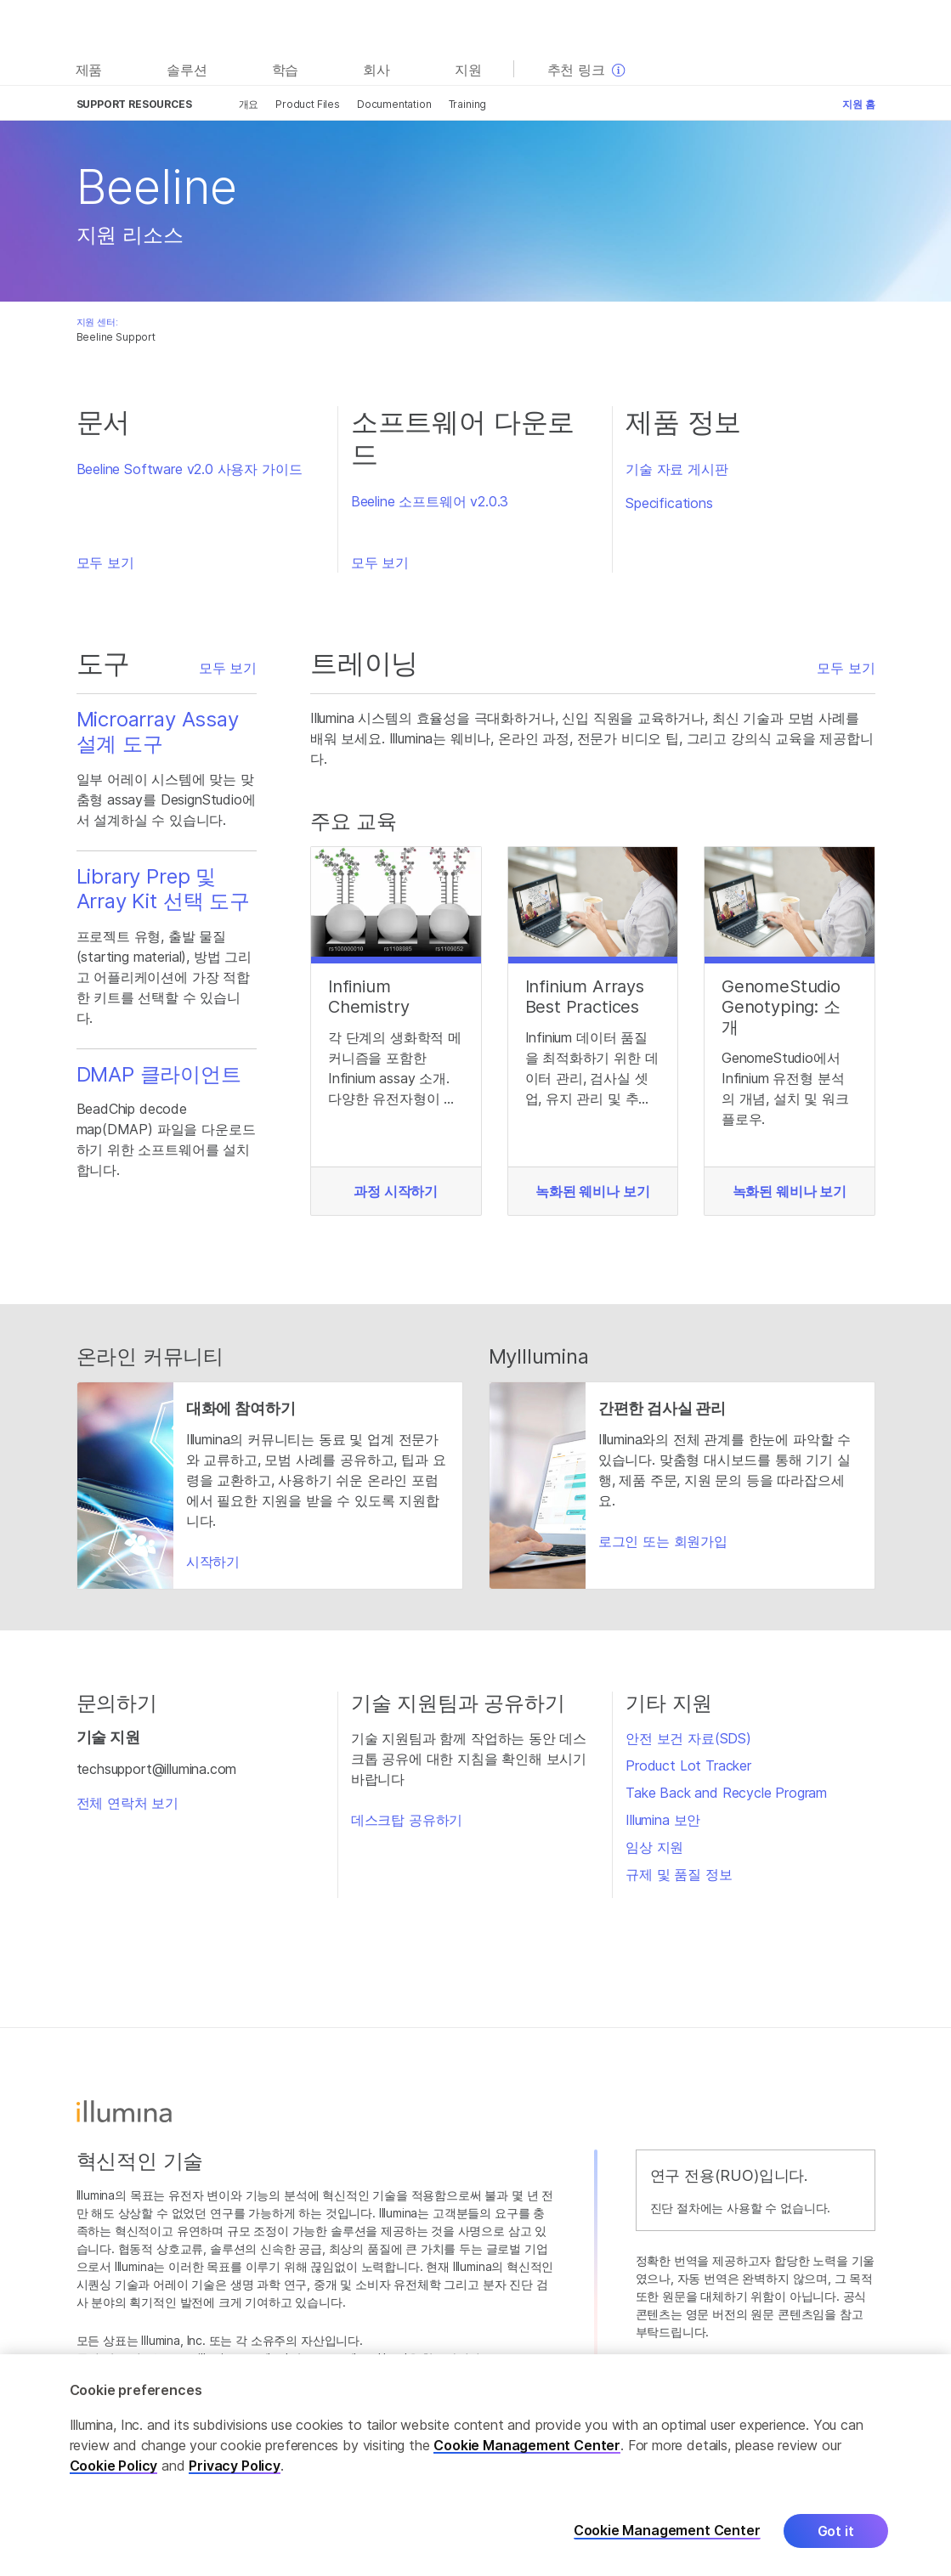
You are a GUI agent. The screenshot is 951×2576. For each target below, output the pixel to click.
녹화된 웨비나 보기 (592, 1191)
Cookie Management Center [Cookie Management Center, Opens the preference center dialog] (667, 2533)
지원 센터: (97, 322)
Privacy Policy (234, 2468)
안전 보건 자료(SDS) (688, 1738)
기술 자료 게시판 (676, 468)
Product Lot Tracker (688, 1765)
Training (468, 104)
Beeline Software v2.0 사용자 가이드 (189, 468)
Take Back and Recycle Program (726, 1792)
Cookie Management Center (526, 2447)
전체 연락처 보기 (127, 1802)
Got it (836, 2533)
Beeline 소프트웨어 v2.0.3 (429, 501)
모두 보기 (105, 562)
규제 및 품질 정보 (679, 1874)
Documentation (394, 104)
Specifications (669, 502)
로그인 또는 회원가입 (662, 1541)
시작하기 (213, 1561)
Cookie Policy (114, 2468)
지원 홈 (858, 104)
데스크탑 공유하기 (406, 1819)
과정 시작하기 (396, 1191)
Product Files (307, 104)
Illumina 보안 (663, 1819)
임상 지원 (654, 1847)
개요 (249, 104)
